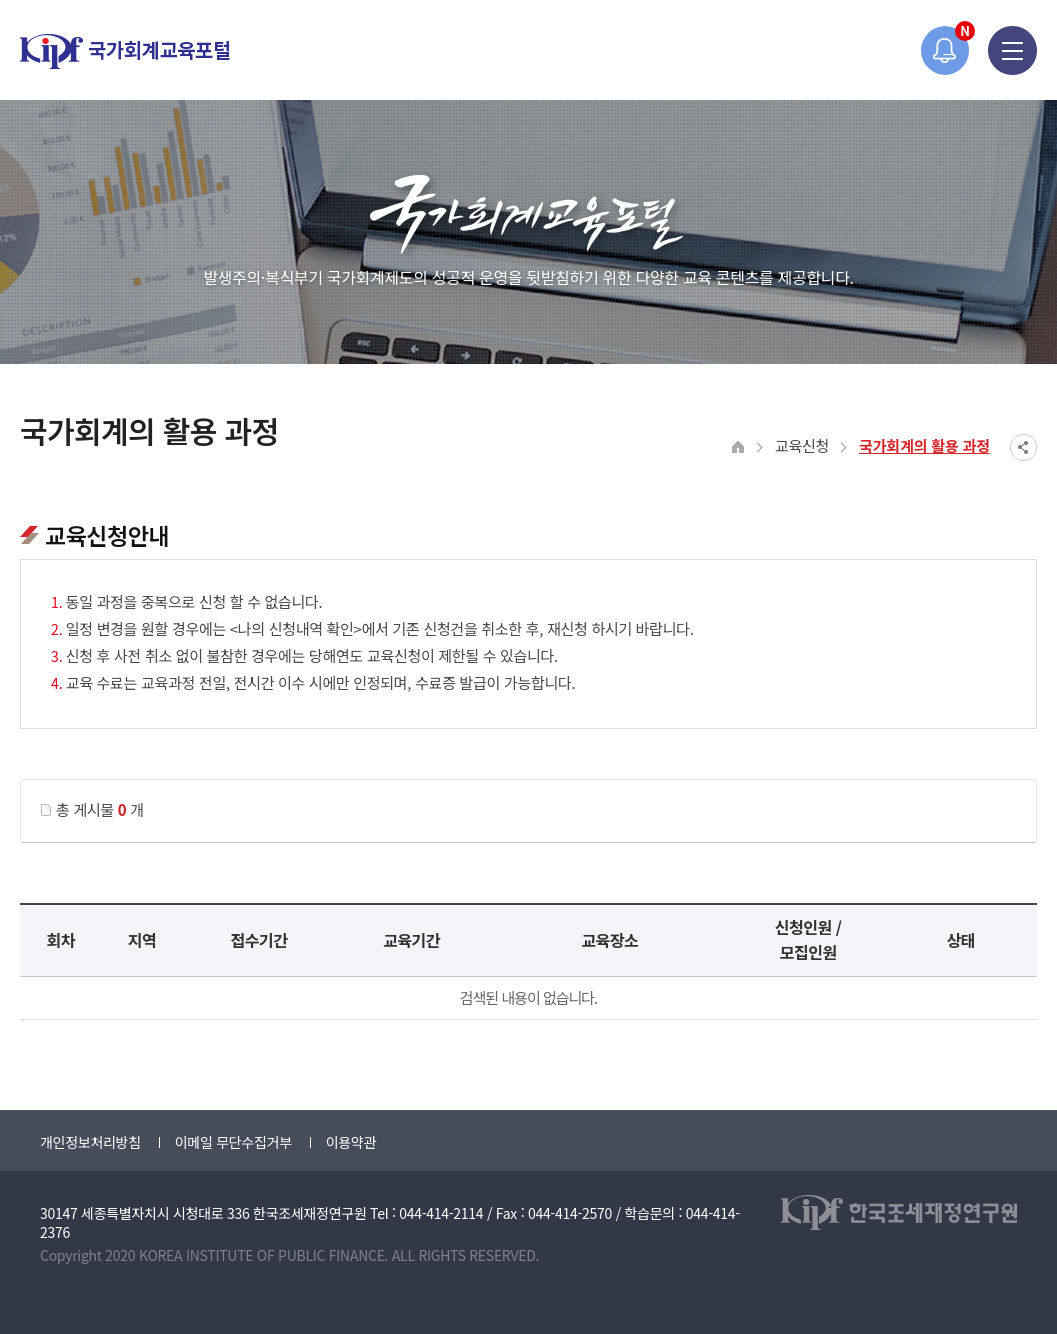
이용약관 (351, 1142)
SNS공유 (1023, 447)
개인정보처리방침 (90, 1142)
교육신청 (802, 445)
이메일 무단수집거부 (233, 1142)
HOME (738, 447)
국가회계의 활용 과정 (924, 445)
